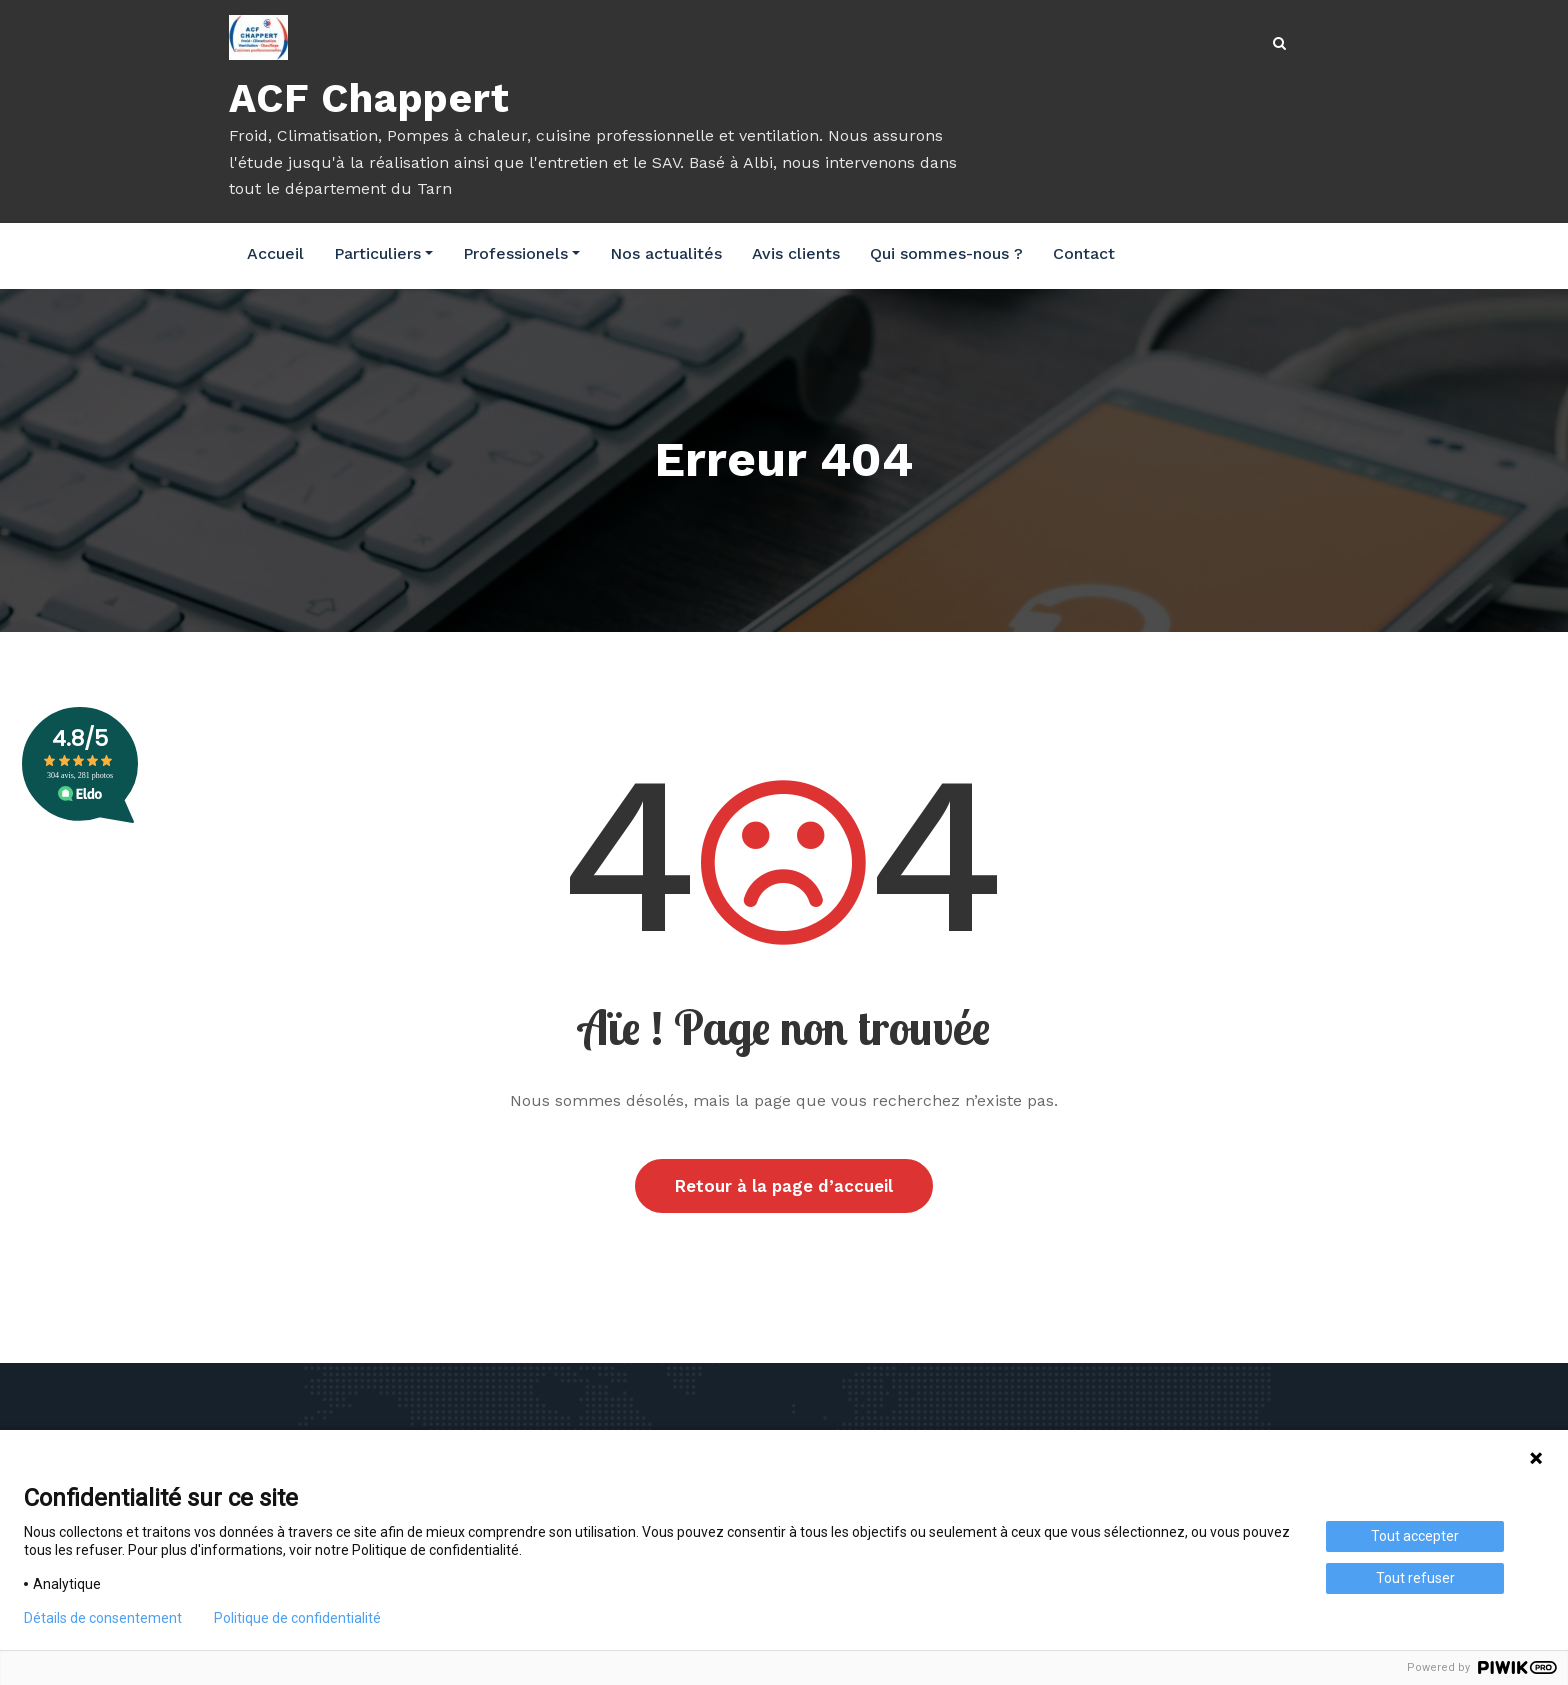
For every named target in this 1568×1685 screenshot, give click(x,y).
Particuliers (383, 253)
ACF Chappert (369, 98)
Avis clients (796, 253)
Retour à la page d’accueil (784, 1186)
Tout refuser (1415, 1578)
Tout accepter (1415, 1536)
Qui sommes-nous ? (946, 253)
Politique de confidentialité (297, 1618)
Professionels (521, 253)
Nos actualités (666, 253)
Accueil (275, 253)
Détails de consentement (103, 1618)
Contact (1084, 253)
